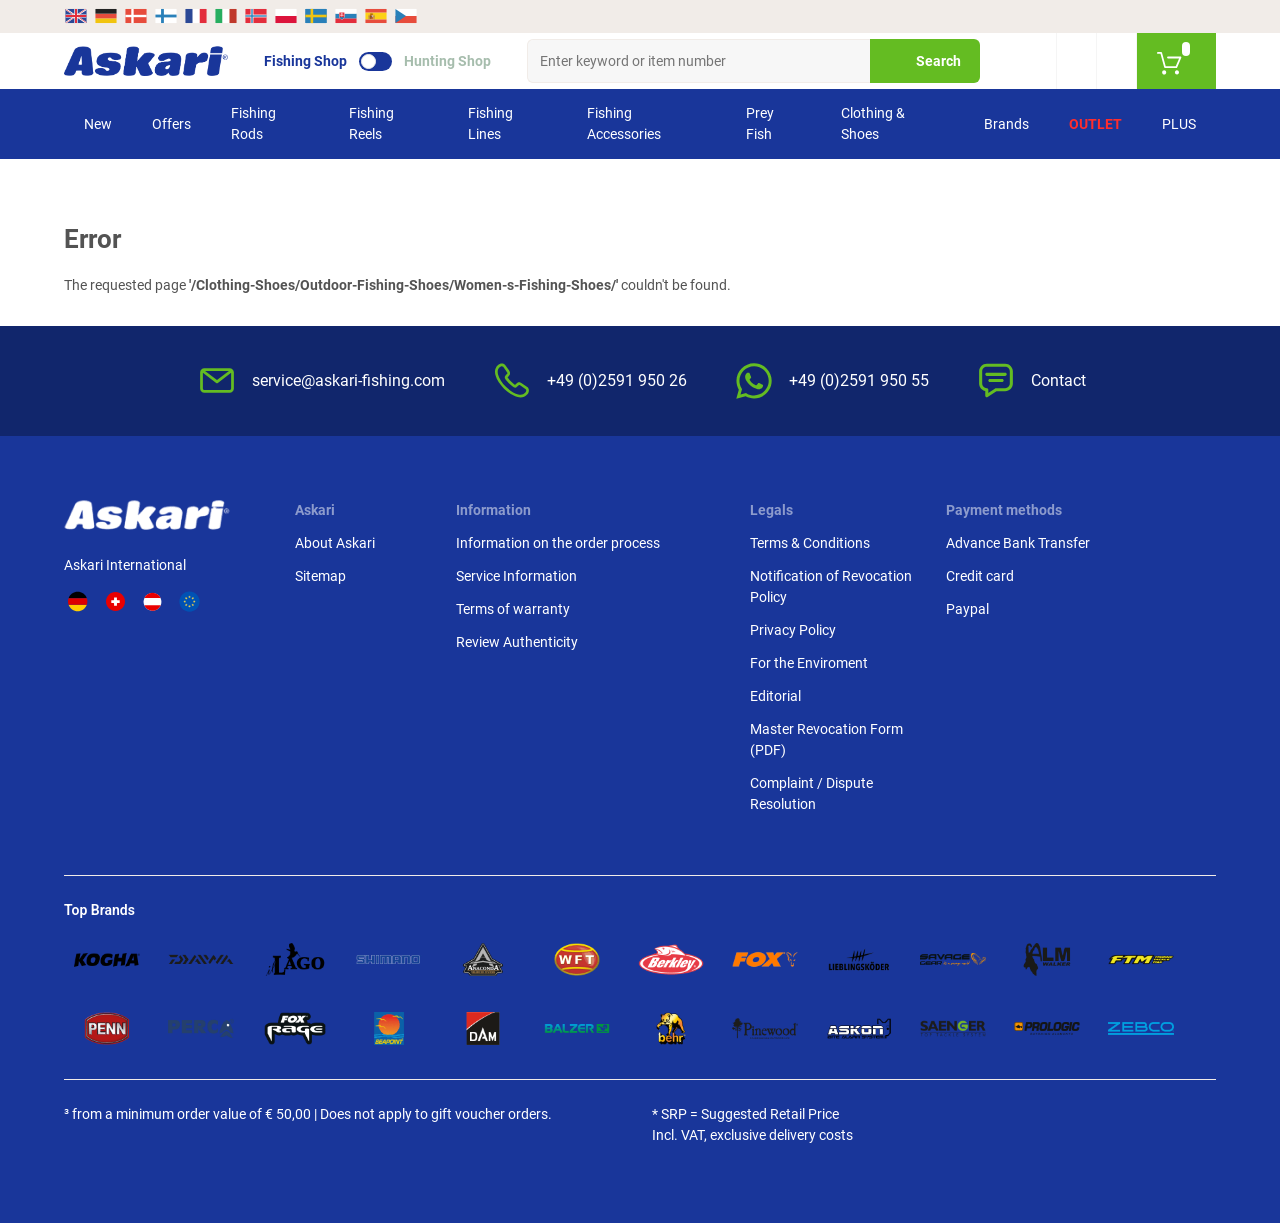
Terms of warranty (513, 609)
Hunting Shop (447, 61)
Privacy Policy (793, 630)
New (98, 124)
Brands (1006, 124)
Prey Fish (760, 123)
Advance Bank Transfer (1018, 543)
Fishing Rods (253, 123)
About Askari (335, 543)
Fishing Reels (371, 123)
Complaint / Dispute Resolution (811, 793)
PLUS (1179, 124)
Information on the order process (558, 543)
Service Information (516, 576)
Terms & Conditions (810, 543)
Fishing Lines (490, 123)
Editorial (775, 696)
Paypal (967, 609)
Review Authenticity (517, 642)
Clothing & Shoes (873, 123)
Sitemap (320, 576)
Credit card (980, 576)
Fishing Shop (305, 61)
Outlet (1095, 124)
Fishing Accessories (624, 123)
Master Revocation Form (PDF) (826, 739)
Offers (171, 124)
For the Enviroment (809, 663)
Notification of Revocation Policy (831, 586)
